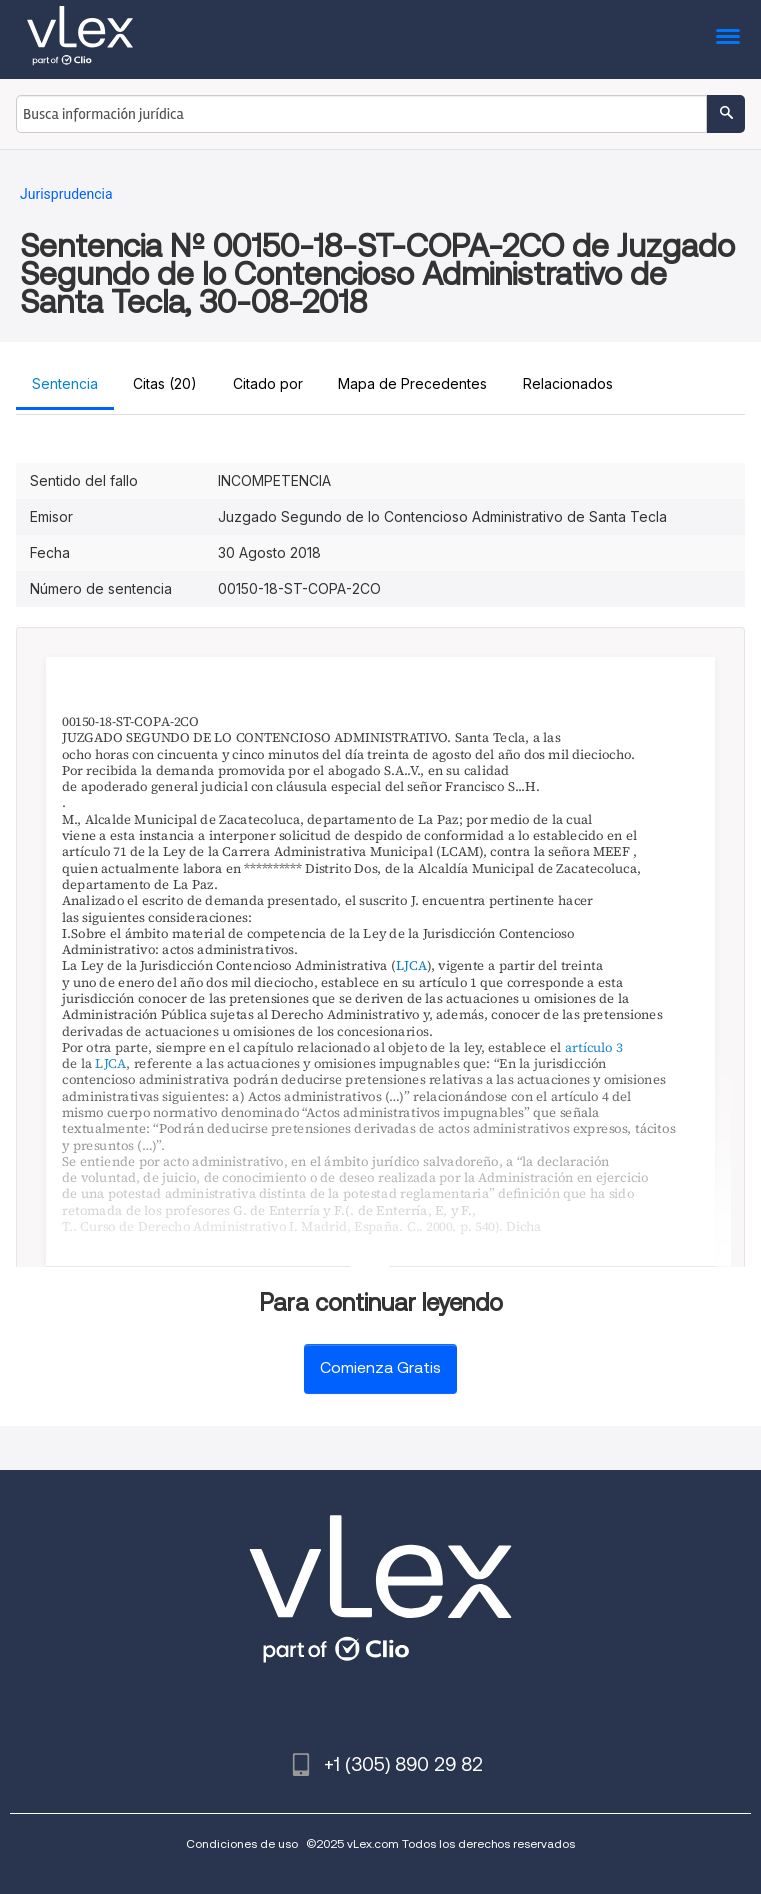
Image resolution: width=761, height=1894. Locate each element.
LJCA (411, 966)
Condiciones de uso (242, 1843)
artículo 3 (594, 1047)
